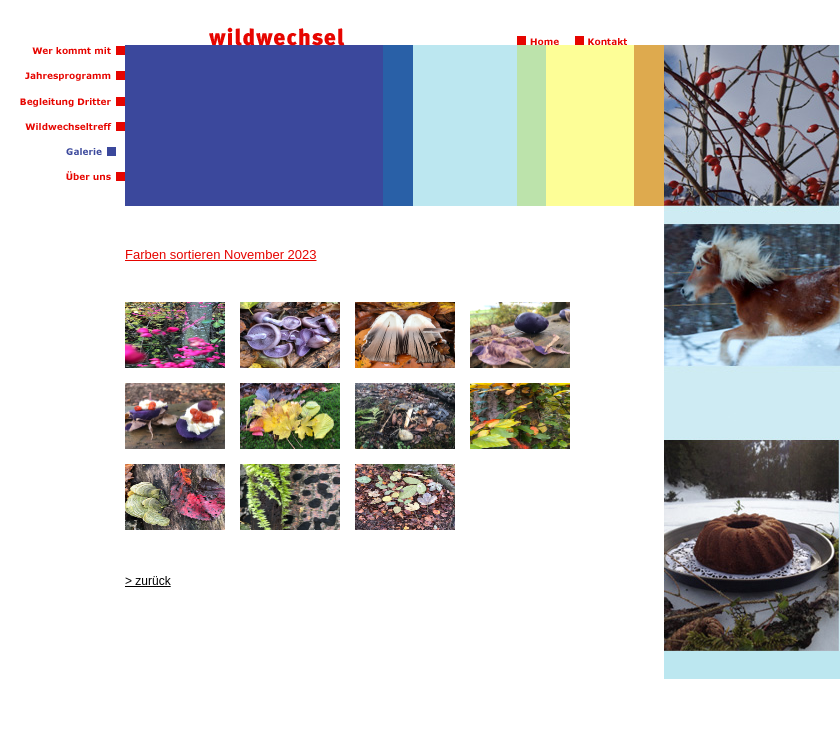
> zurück (148, 581)
